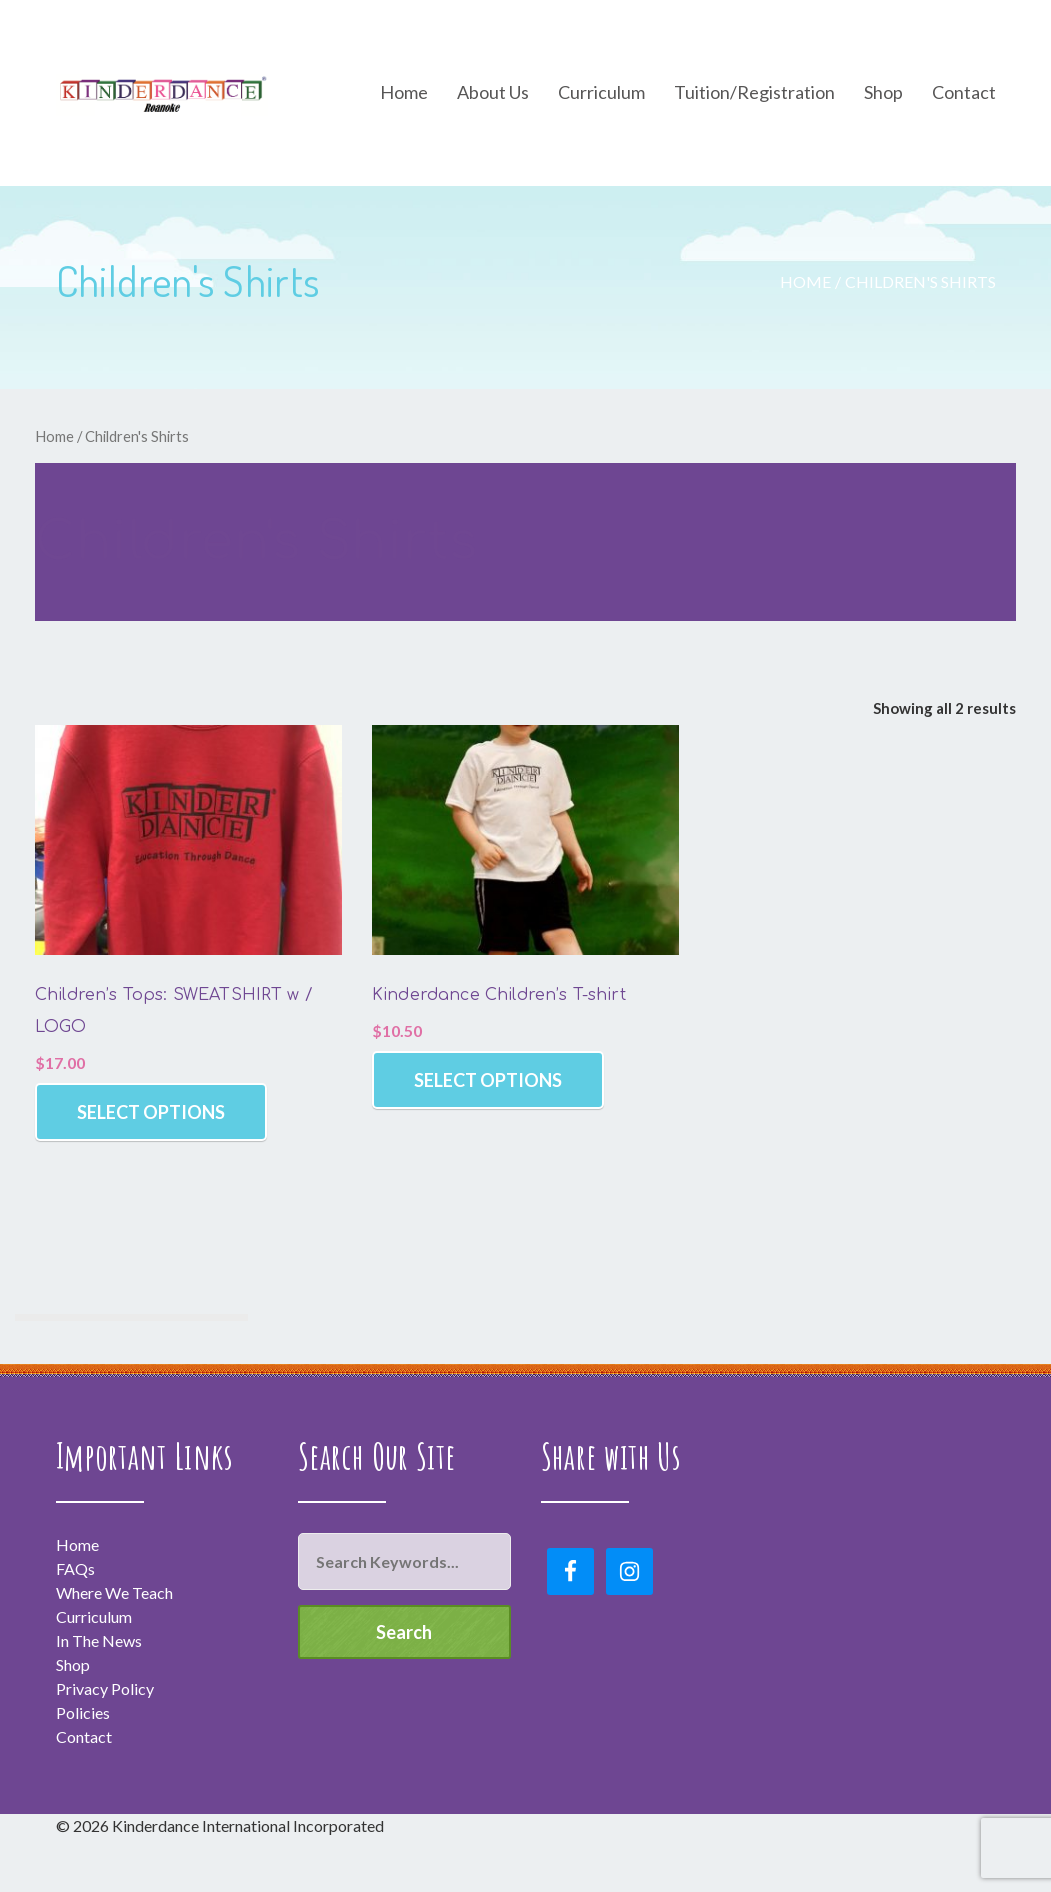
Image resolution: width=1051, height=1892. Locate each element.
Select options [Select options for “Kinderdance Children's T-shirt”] (488, 1080)
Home (805, 281)
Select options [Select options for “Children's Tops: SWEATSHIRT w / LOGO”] (151, 1112)
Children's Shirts (920, 281)
